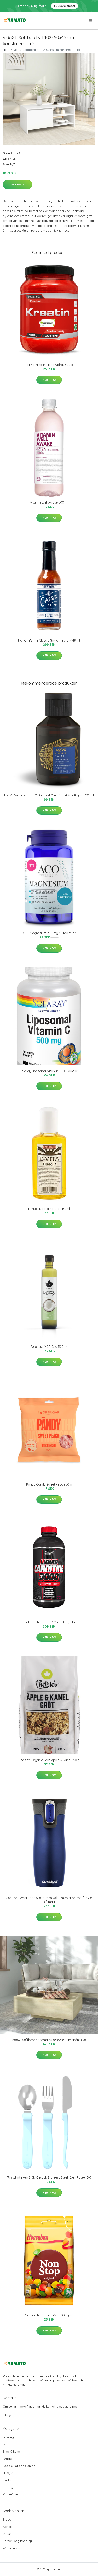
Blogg (7, 2519)
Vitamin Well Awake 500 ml (49, 502)
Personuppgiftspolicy (17, 2541)
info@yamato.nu (14, 2415)
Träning (8, 2487)
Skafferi (8, 2480)
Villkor (7, 2534)
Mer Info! (17, 184)
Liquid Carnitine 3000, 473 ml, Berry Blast (49, 1622)
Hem (6, 50)
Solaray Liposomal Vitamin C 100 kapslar (49, 1071)
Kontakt (8, 2526)
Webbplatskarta (14, 2548)
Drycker (8, 2458)
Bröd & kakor (12, 2451)
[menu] (90, 21)
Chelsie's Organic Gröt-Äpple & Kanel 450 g (49, 1760)
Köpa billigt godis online (19, 2466)
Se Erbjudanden (64, 5)
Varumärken (11, 2494)
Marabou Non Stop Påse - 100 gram (49, 2315)
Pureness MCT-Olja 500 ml (49, 1347)
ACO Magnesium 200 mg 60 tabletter (49, 933)
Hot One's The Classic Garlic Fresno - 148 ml (49, 640)
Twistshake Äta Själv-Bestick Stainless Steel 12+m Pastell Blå (49, 2177)
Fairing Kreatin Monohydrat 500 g (49, 365)
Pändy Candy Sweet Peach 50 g (49, 1484)
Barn (6, 2444)
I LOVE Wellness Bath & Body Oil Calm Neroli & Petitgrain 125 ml (49, 795)
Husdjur (8, 2473)
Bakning (8, 2437)
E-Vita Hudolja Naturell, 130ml (49, 1209)
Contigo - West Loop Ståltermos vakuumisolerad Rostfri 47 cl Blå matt (49, 1900)
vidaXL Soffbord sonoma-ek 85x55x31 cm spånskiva (49, 2040)
